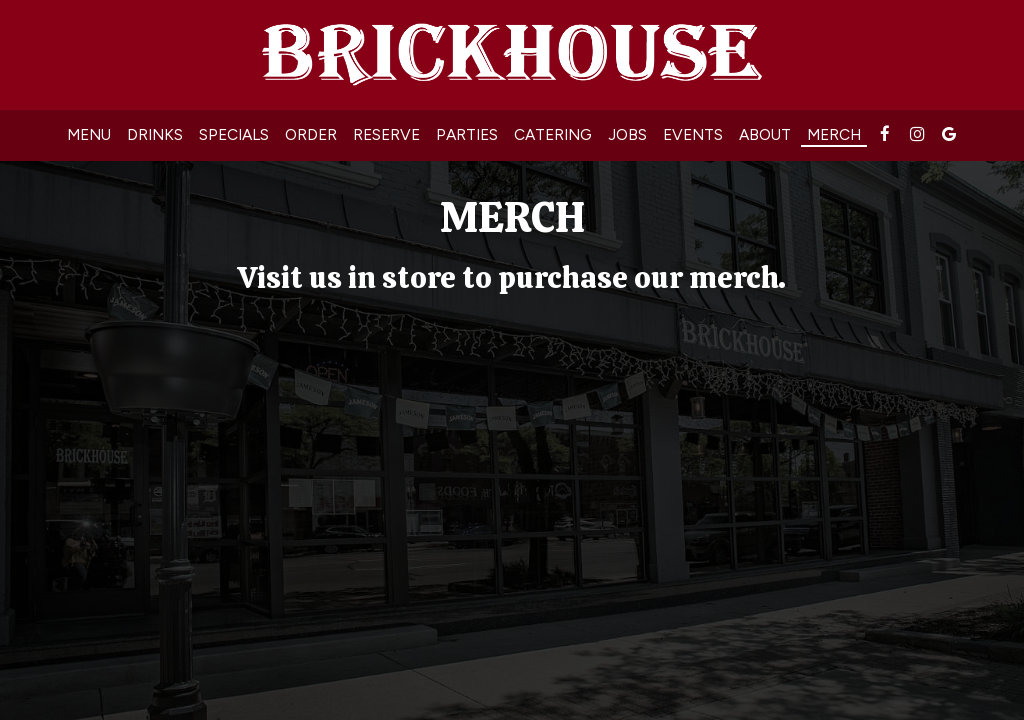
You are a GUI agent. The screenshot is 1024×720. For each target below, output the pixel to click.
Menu (89, 134)
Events (693, 134)
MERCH (834, 134)
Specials (234, 134)
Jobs (627, 134)
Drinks (155, 134)
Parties (467, 134)
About (765, 134)
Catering (553, 134)
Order (311, 134)
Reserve (386, 134)
